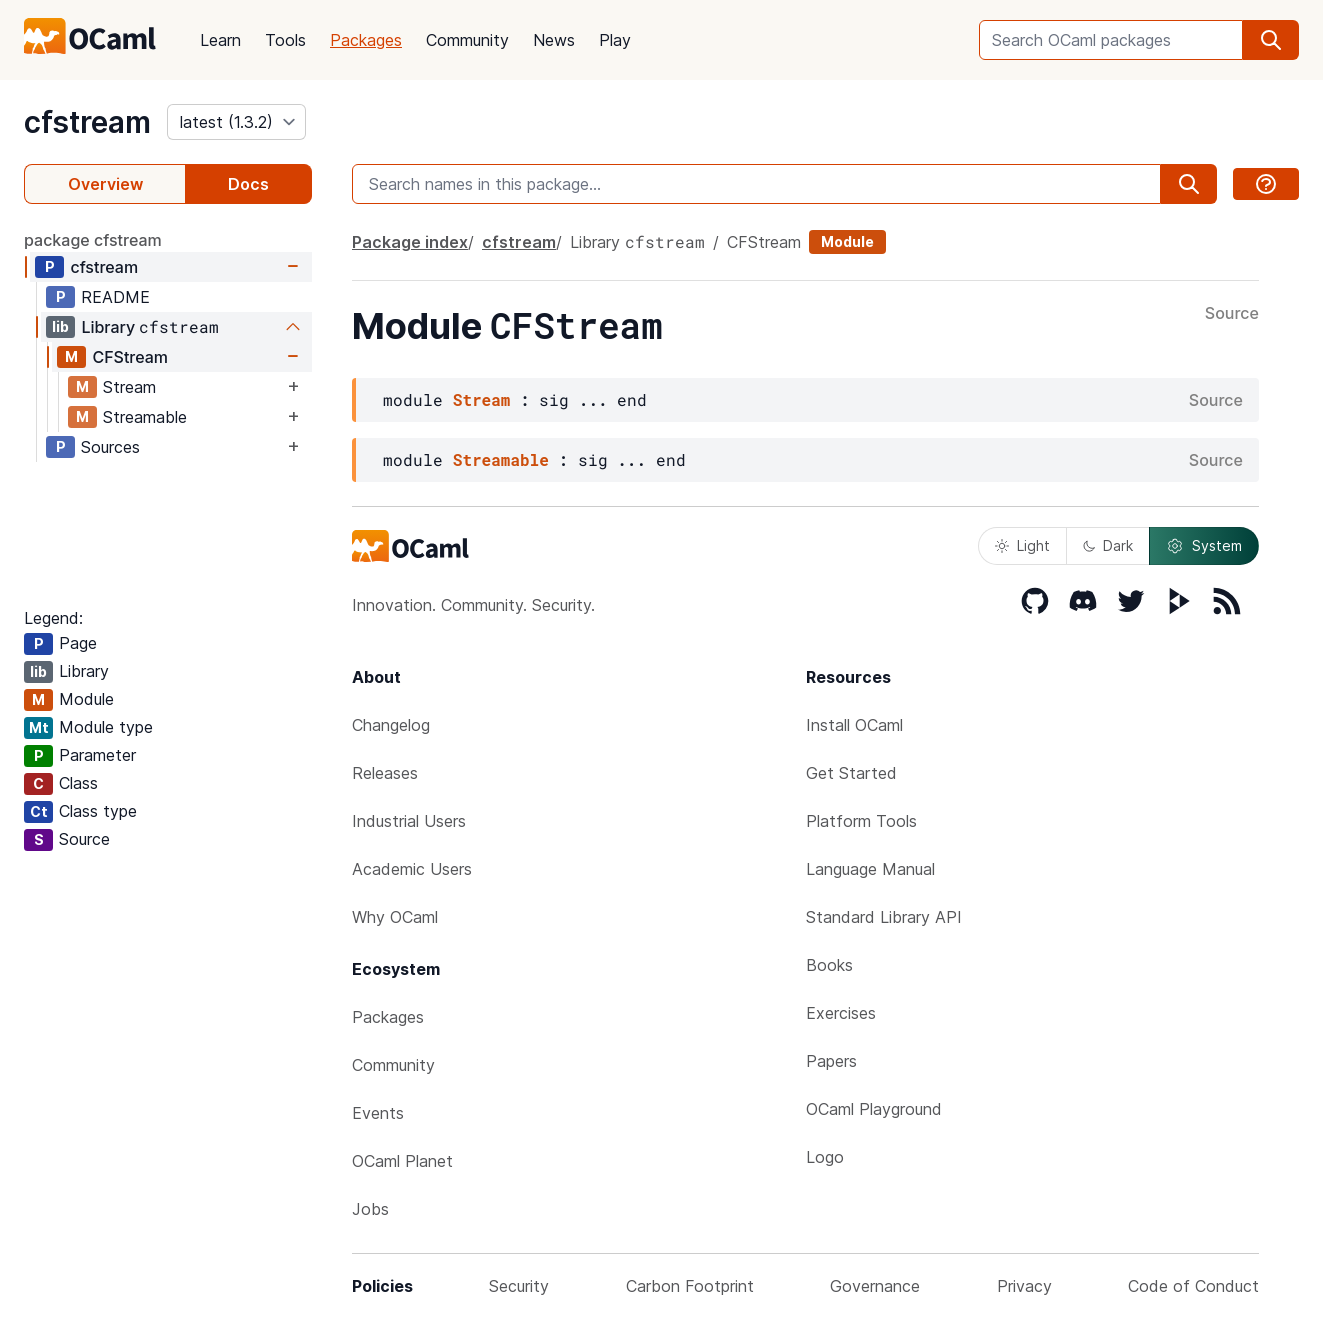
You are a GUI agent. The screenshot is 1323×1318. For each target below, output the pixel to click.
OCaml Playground (874, 1109)
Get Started (851, 773)
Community (467, 40)
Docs (248, 184)
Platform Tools (861, 821)
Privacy (1024, 1286)
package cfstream (93, 240)
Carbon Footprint (690, 1286)
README (115, 297)
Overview (105, 184)
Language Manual (870, 869)
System (1204, 546)
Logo (825, 1157)
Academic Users (412, 869)
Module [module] (847, 241)
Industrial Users (409, 821)
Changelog (391, 725)
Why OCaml (395, 917)
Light (1022, 545)
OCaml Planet (402, 1161)
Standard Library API (884, 917)
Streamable (145, 417)
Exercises (841, 1013)
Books (829, 965)
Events (378, 1113)
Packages (366, 40)
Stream (129, 387)
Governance (875, 1286)
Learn (220, 40)
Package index (410, 242)
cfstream (87, 122)
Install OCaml (854, 725)
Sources (110, 447)
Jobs (370, 1209)
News (554, 40)
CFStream (130, 357)
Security (519, 1286)
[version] (236, 122)
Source (1232, 314)
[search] (1271, 40)
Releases (385, 773)
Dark (1108, 545)
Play (615, 40)
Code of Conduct (1193, 1286)
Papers (831, 1061)
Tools (285, 40)
